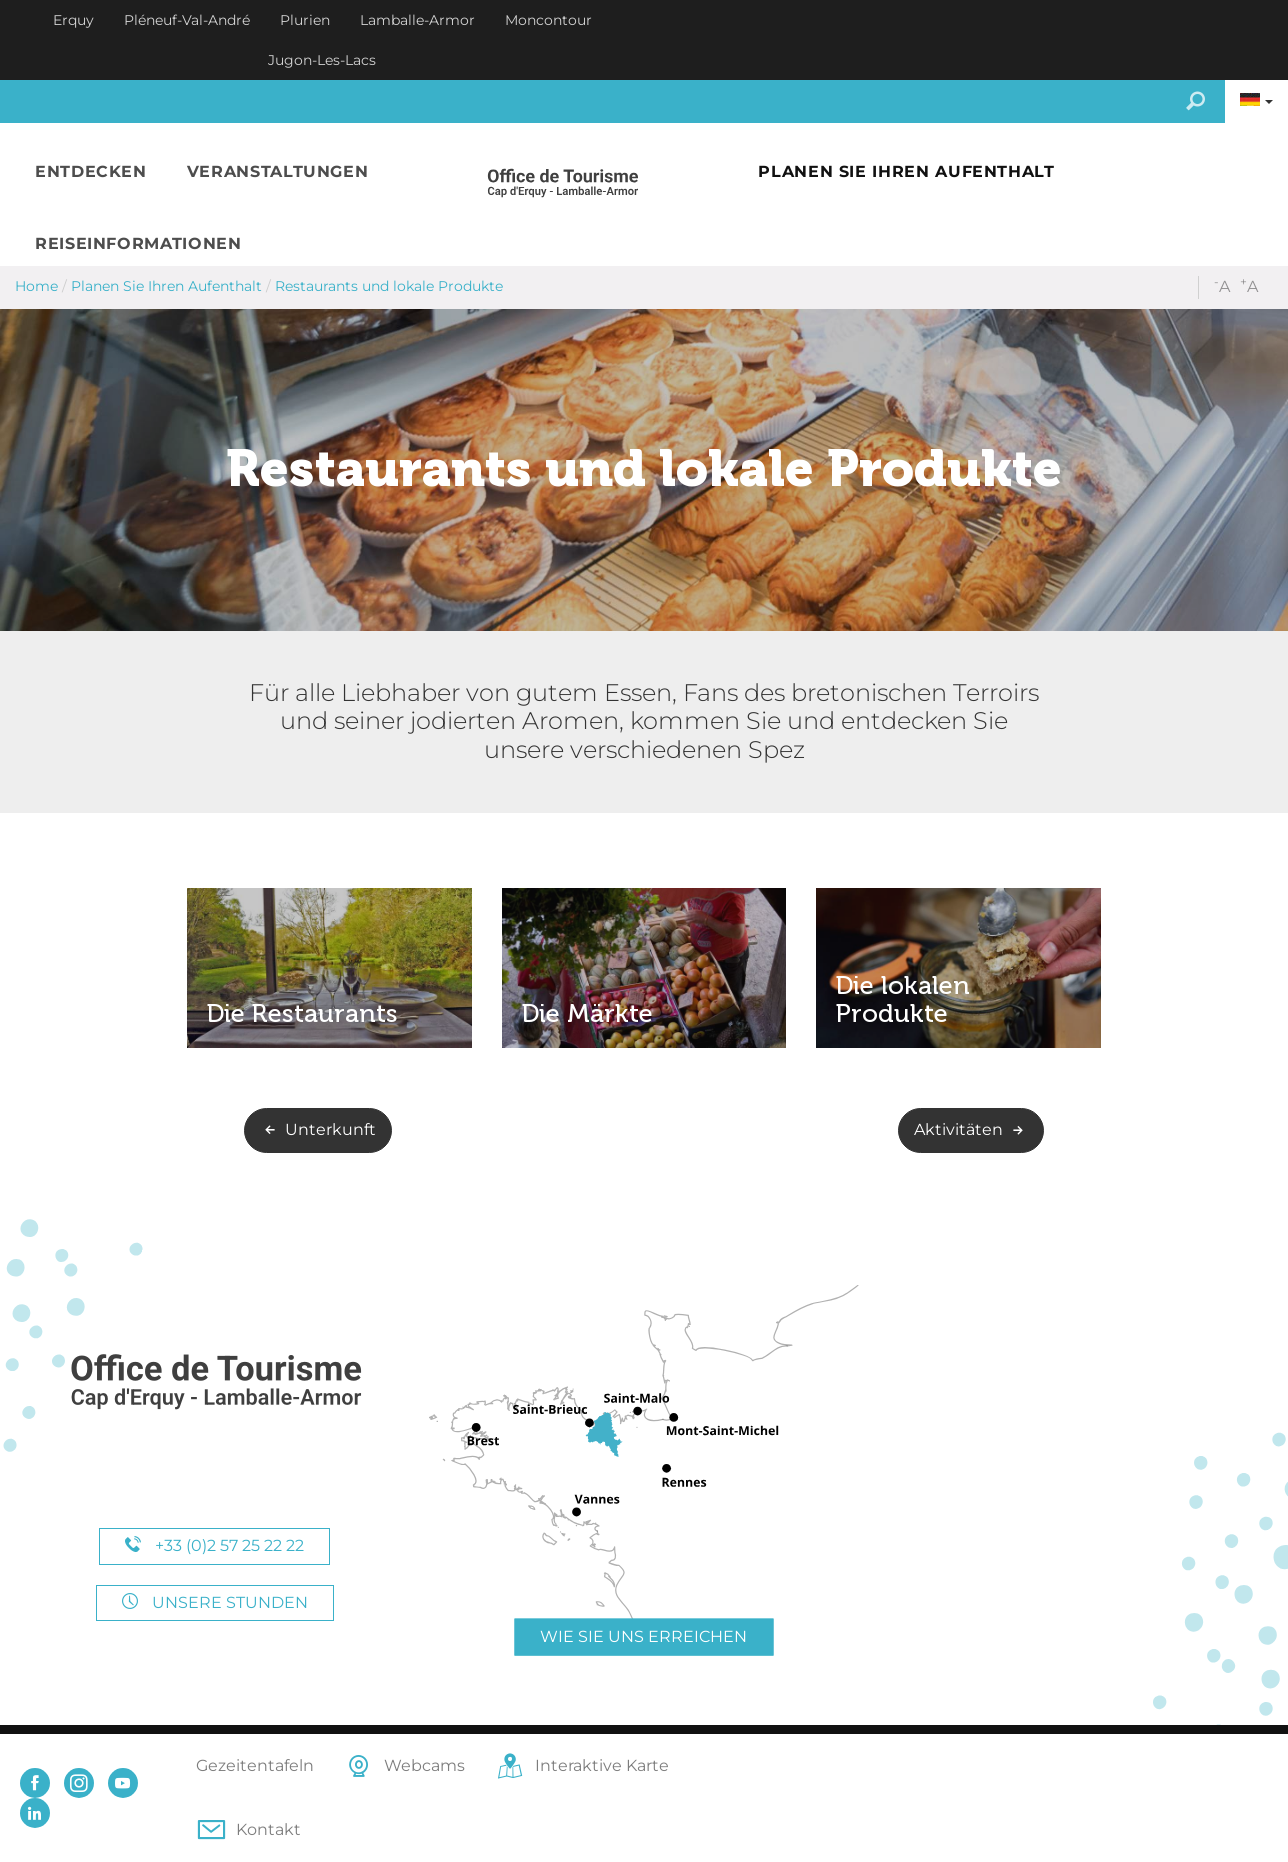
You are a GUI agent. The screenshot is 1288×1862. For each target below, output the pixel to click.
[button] (91, 172)
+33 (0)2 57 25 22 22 (214, 1545)
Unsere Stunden (215, 1602)
